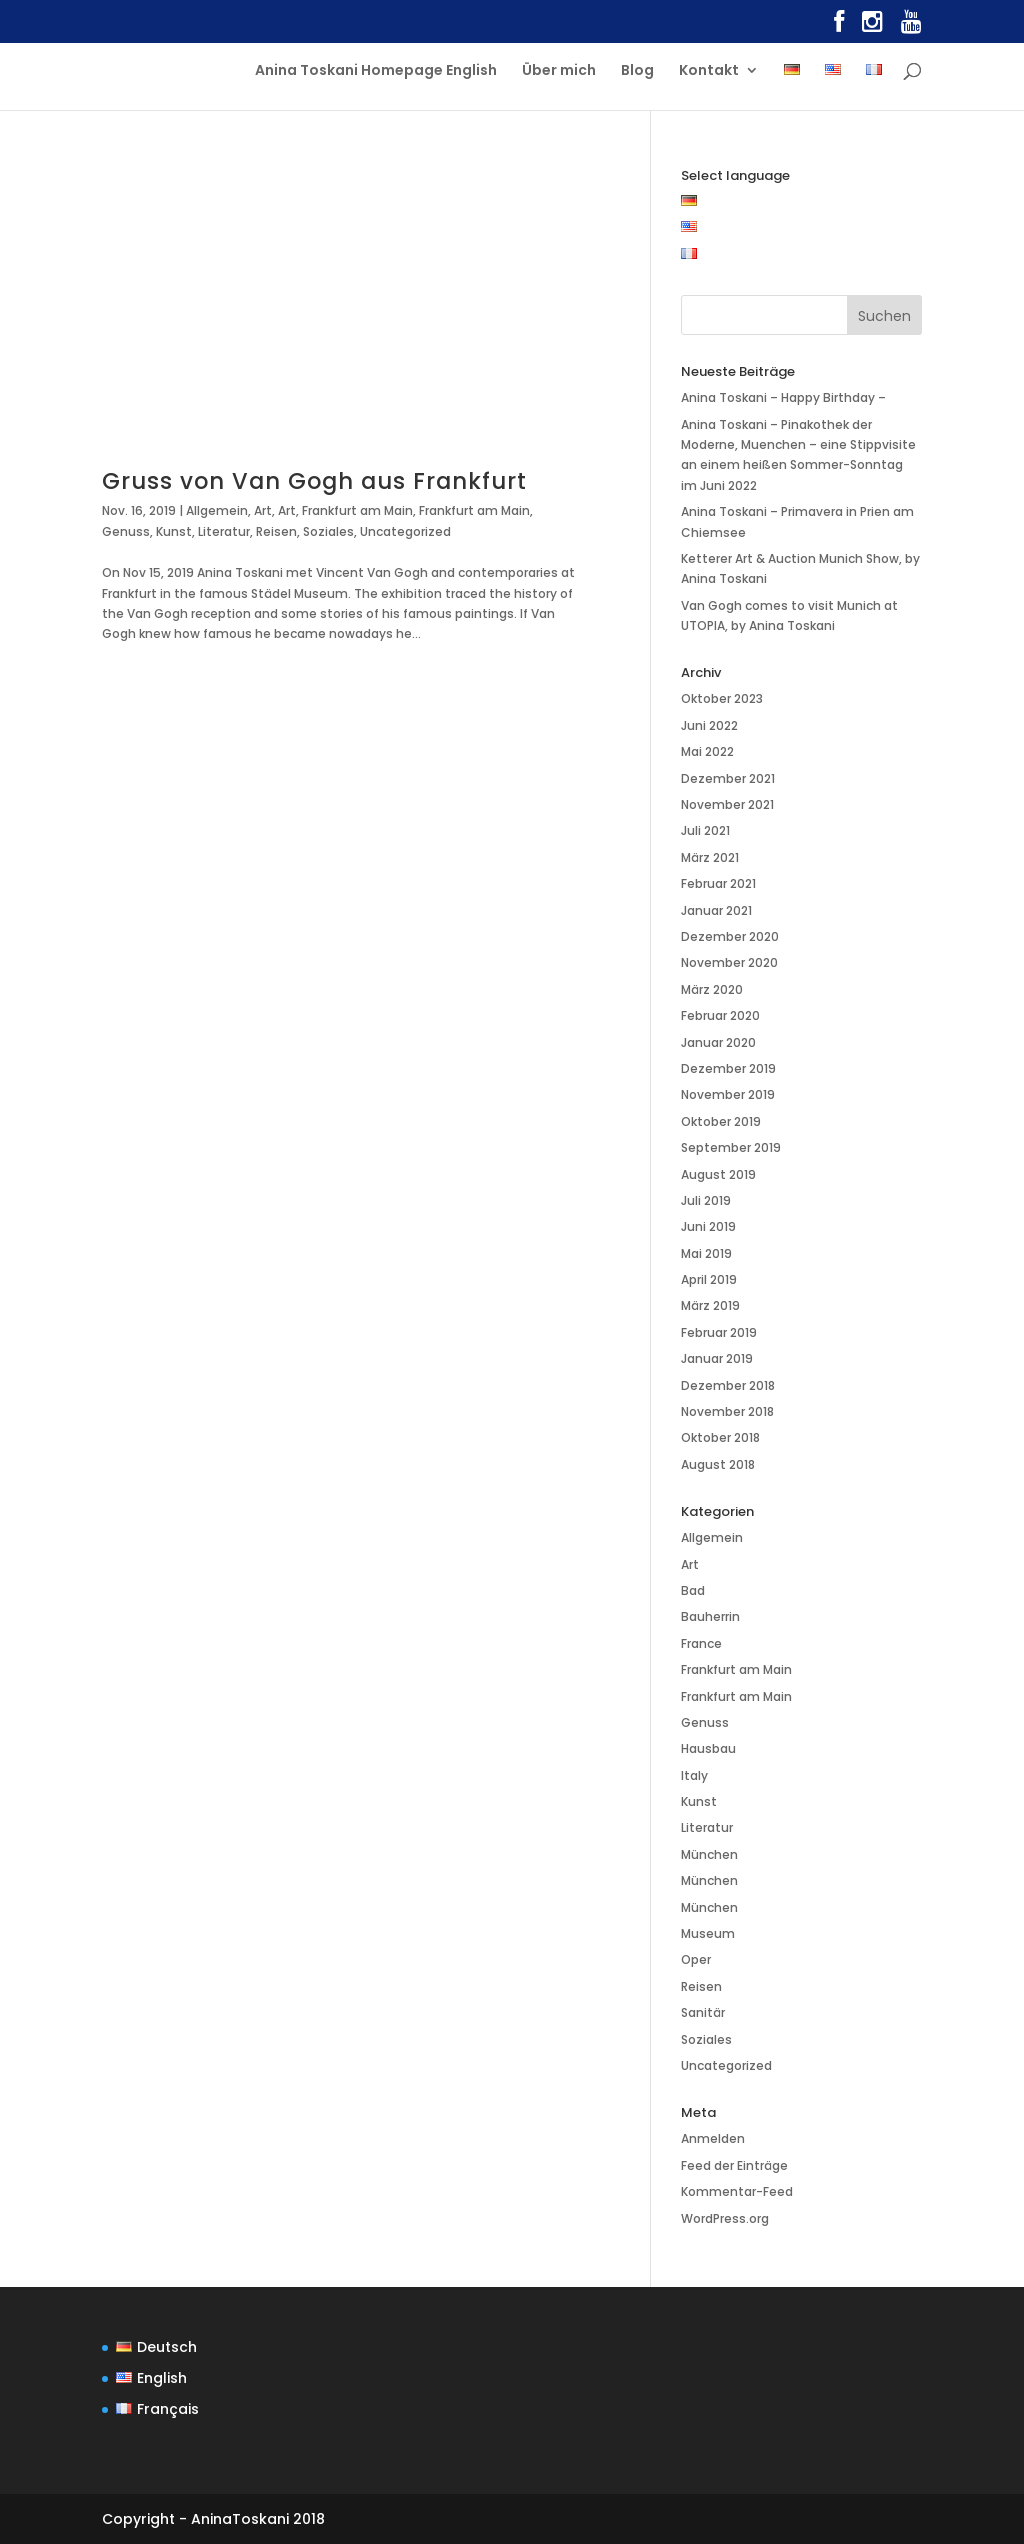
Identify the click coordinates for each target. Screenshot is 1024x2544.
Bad (693, 1590)
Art (263, 510)
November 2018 (727, 1411)
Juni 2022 (709, 725)
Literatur (224, 531)
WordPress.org (725, 2218)
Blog (637, 71)
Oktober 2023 (722, 698)
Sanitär (703, 2012)
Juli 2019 (706, 1200)
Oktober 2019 (721, 1121)
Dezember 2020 (730, 936)
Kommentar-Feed (737, 2191)
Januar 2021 (716, 910)
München (709, 1854)
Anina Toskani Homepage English (376, 71)
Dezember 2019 (728, 1068)
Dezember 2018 (728, 1385)
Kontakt (709, 71)
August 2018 (718, 1464)
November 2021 (727, 804)
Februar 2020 (720, 1015)
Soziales (328, 531)
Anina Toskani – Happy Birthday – (783, 397)
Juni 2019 (708, 1226)
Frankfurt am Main (357, 510)
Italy (694, 1775)
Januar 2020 (718, 1042)
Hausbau (708, 1748)
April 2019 (709, 1279)
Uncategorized (405, 531)
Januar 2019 (717, 1358)
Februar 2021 (718, 883)
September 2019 (731, 1147)
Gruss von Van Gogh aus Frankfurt (314, 481)
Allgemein (217, 510)
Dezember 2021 (728, 778)
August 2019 (718, 1174)
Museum (708, 1933)
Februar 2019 (719, 1332)
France (701, 1643)
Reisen (276, 531)
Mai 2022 (707, 751)
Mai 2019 (706, 1253)
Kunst (174, 531)
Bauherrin (710, 1616)
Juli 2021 (705, 830)
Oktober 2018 (720, 1437)
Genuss (126, 531)
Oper (696, 1959)
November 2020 (729, 962)
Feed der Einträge (734, 2165)
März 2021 (710, 857)
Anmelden (713, 2138)
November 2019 (728, 1094)
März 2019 (710, 1305)
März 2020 (712, 989)
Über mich (559, 71)
